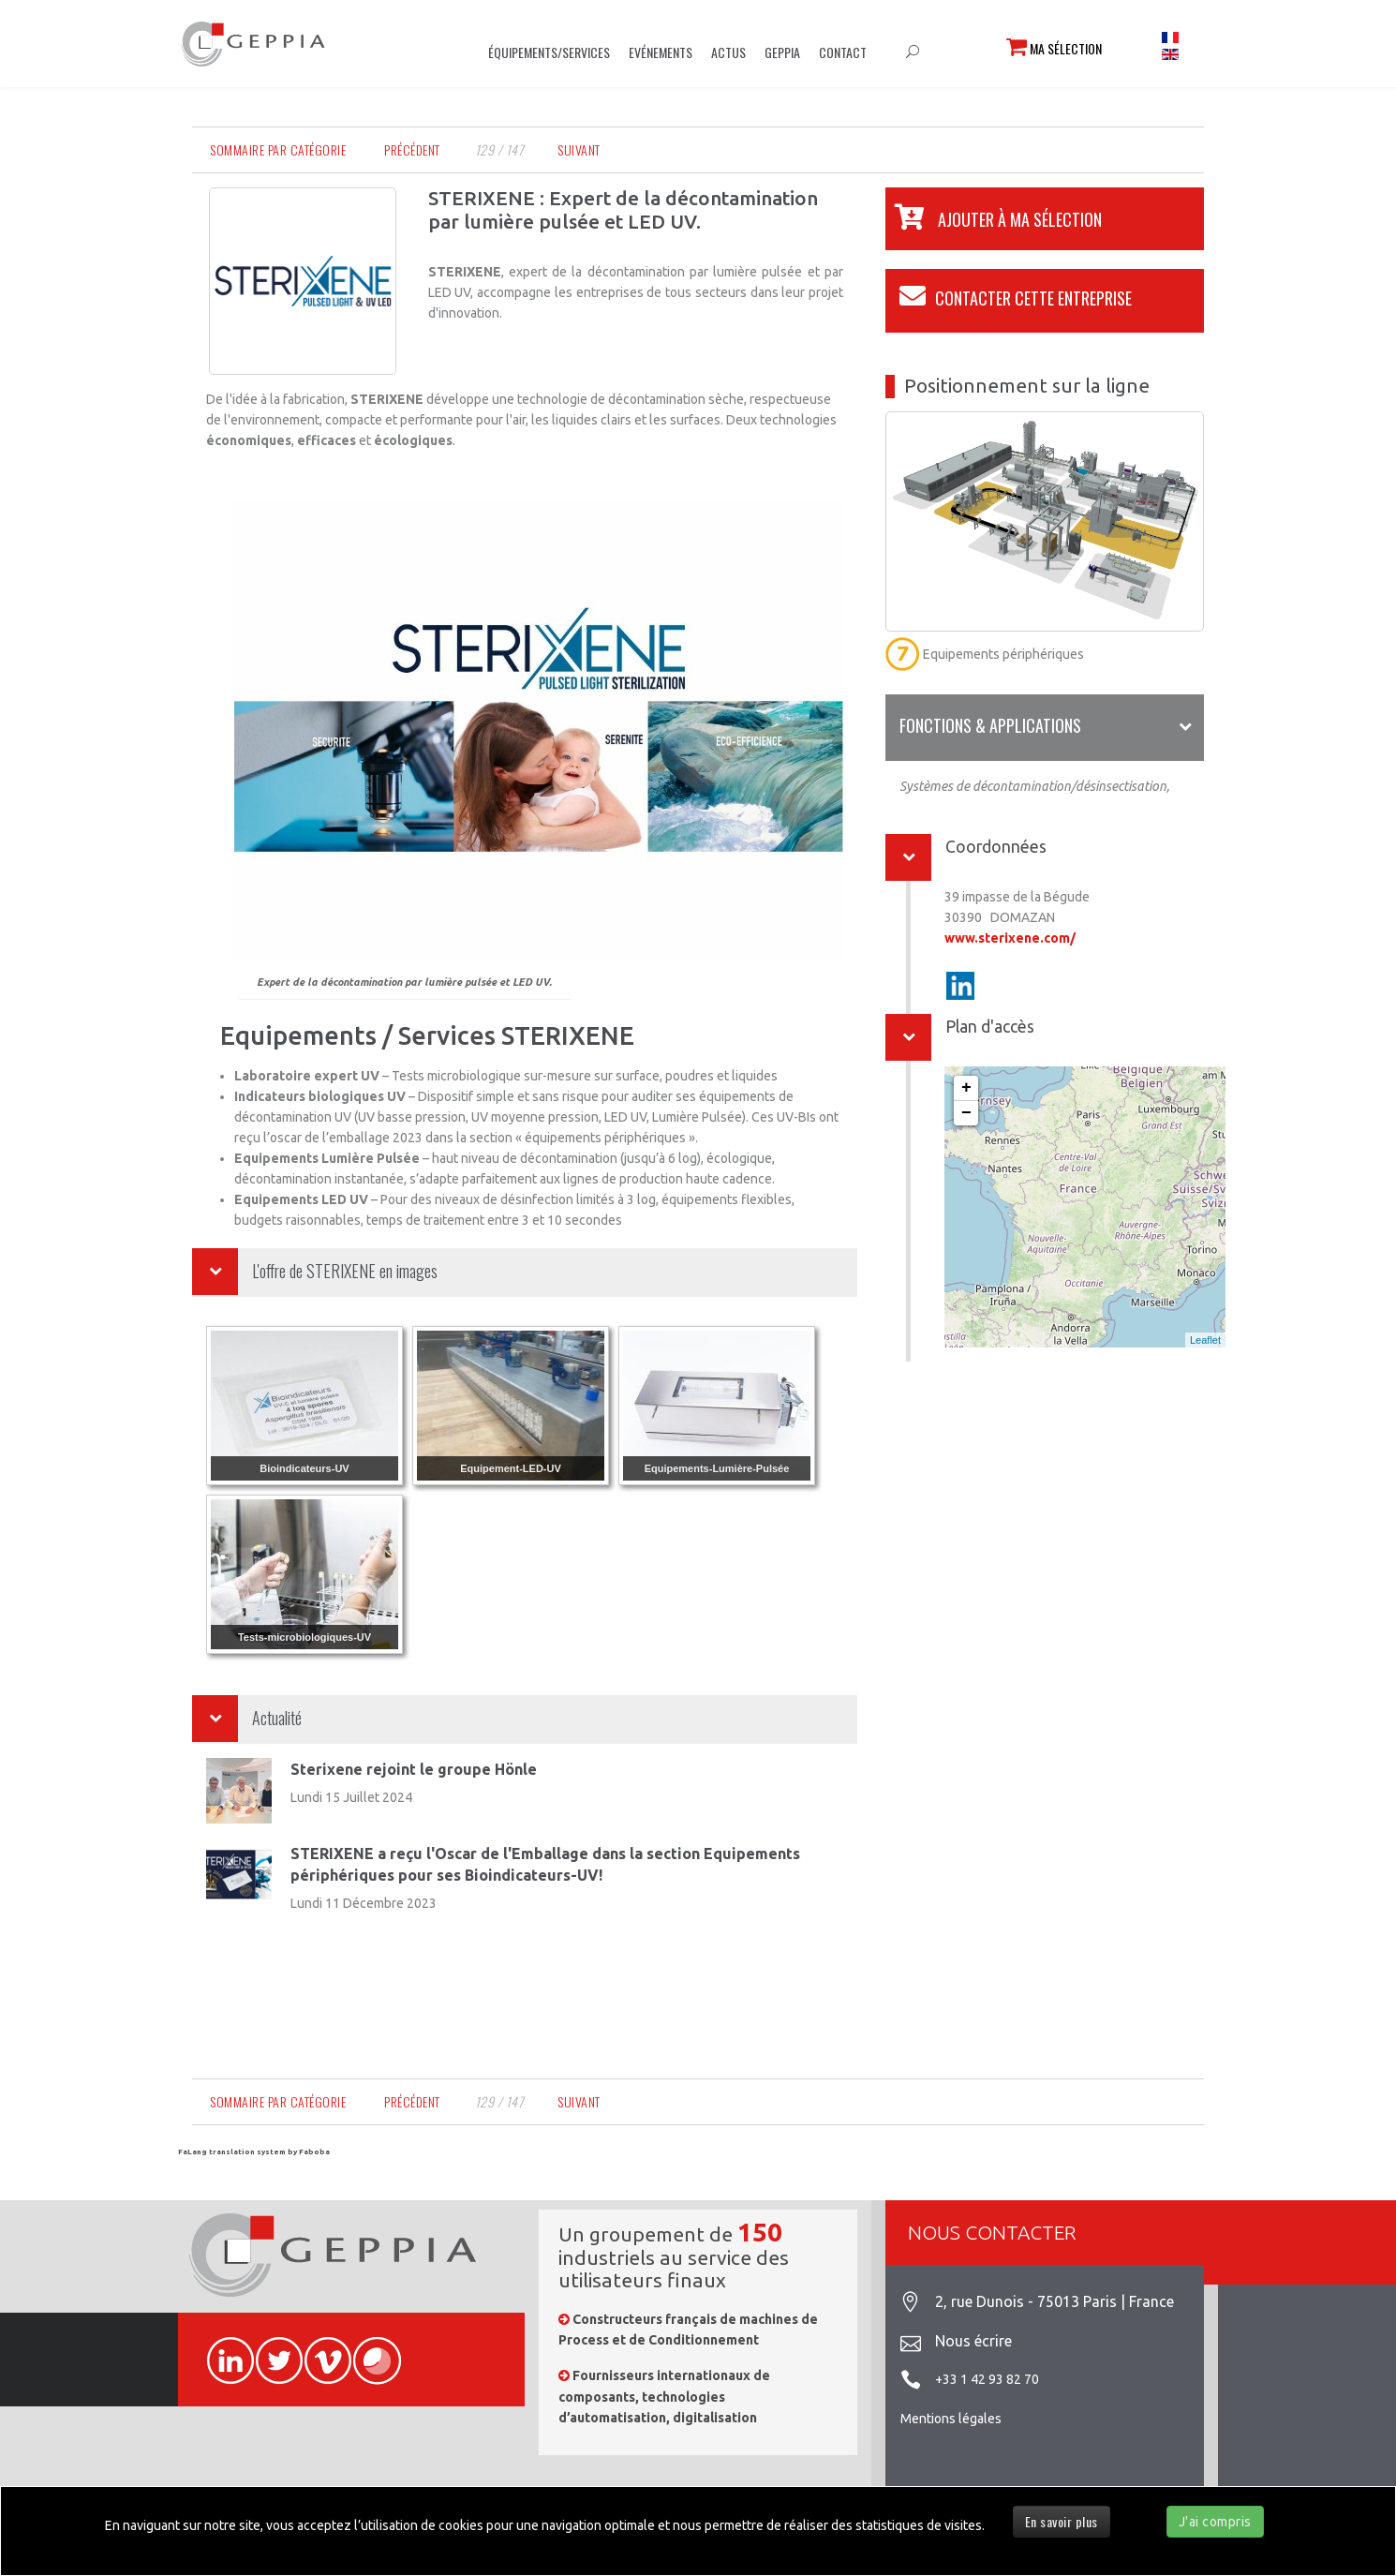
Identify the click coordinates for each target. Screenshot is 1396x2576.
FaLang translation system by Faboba (254, 2152)
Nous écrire (973, 2340)
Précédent (412, 149)
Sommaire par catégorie (278, 149)
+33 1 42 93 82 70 (987, 2379)
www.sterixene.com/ (1010, 938)
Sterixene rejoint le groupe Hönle (413, 1769)
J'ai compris (1215, 2521)
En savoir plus (1061, 2521)
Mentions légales (951, 2418)
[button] (993, 219)
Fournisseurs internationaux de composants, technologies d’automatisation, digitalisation (664, 2396)
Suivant (579, 149)
